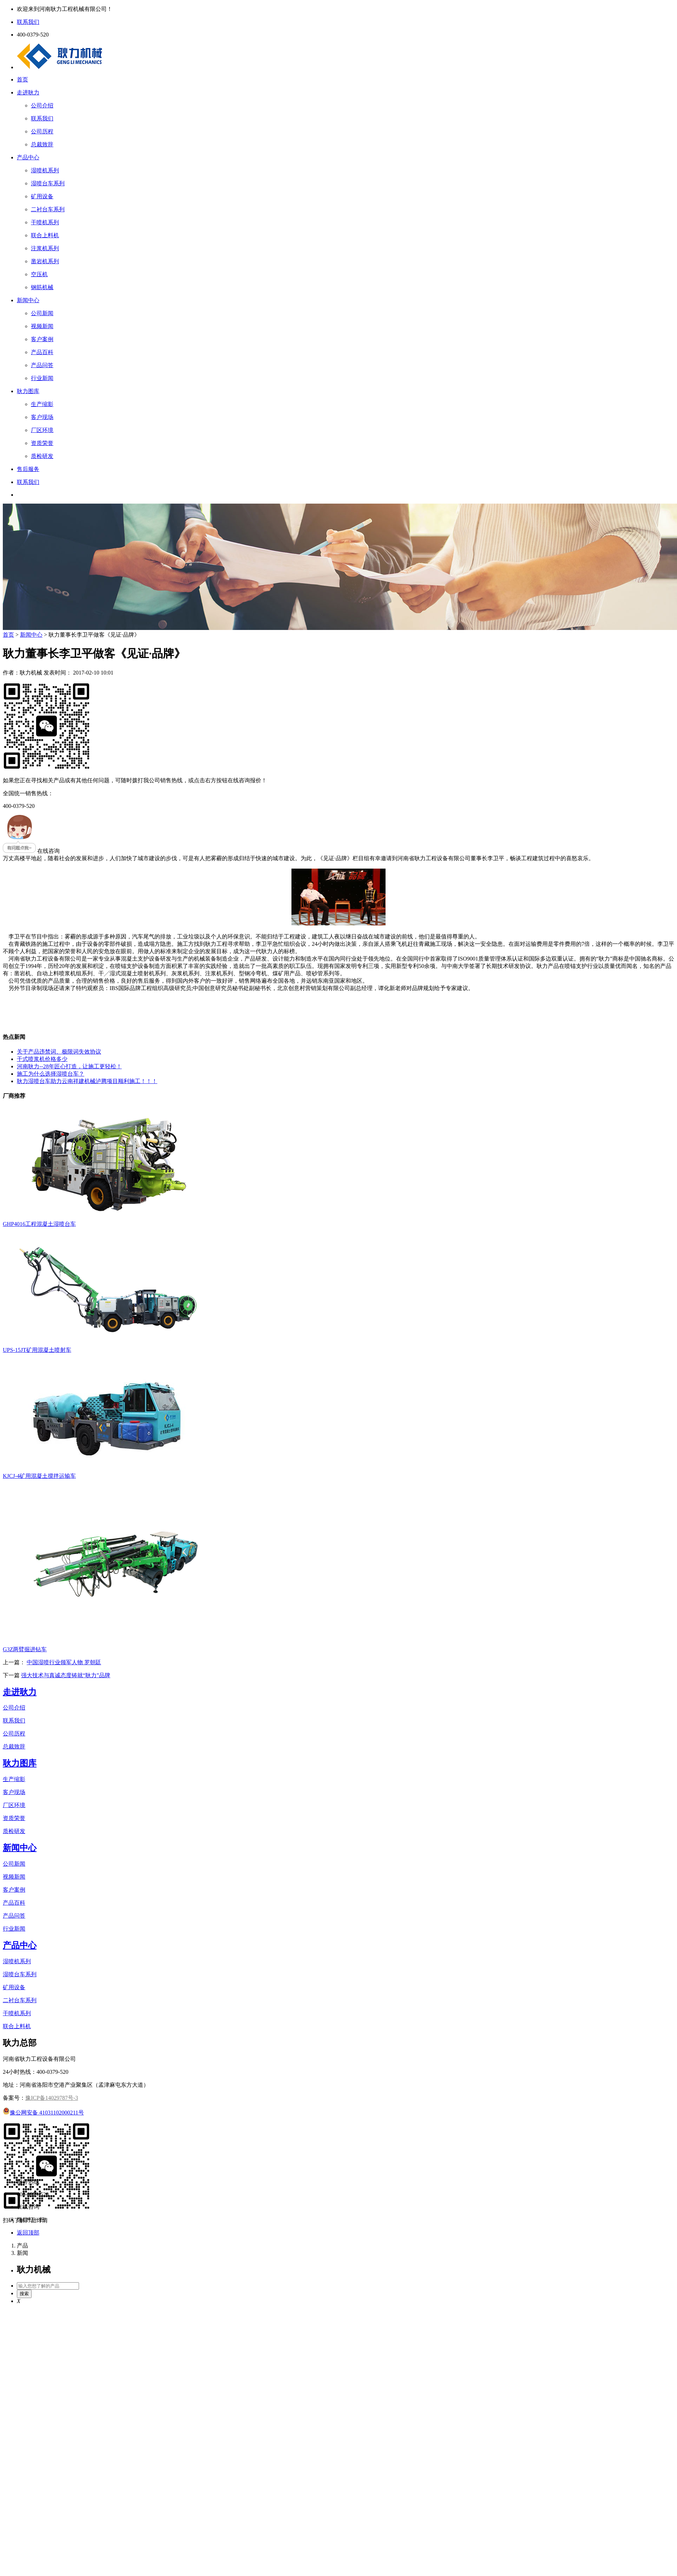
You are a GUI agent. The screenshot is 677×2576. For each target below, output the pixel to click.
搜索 (24, 2293)
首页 (22, 79)
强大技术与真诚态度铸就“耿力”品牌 (65, 1675)
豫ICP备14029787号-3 (51, 2098)
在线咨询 (31, 851)
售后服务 (28, 469)
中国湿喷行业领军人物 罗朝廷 (64, 1662)
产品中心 (28, 157)
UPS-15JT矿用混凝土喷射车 (37, 1350)
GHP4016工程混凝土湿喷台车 (39, 1224)
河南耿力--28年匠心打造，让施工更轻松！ (69, 1066)
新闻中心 (28, 300)
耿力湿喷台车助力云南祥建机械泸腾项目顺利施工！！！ (87, 1081)
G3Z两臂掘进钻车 (25, 1649)
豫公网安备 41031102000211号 (43, 2113)
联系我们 (28, 482)
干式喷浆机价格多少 (42, 1059)
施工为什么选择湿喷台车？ (50, 1074)
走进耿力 (28, 92)
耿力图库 (28, 391)
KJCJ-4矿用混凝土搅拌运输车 (39, 1476)
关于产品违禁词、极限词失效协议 (59, 1052)
